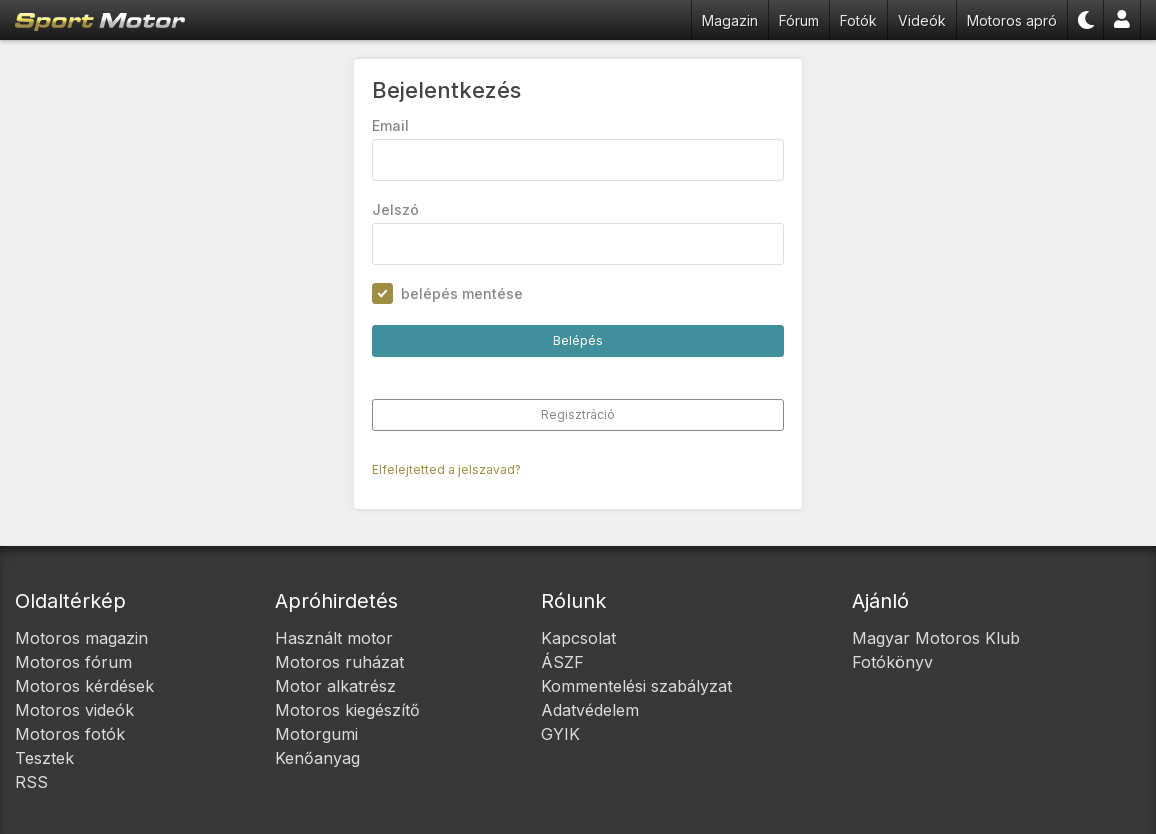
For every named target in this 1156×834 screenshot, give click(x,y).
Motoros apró (1012, 20)
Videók (922, 20)
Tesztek (44, 758)
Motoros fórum (73, 662)
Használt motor (334, 638)
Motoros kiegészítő (347, 710)
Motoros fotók (70, 734)
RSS (31, 782)
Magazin (730, 20)
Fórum (799, 20)
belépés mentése (462, 293)
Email (390, 125)
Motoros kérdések (84, 686)
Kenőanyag (317, 758)
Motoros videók (74, 710)
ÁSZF (562, 662)
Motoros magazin (81, 638)
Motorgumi (316, 734)
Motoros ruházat (339, 662)
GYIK (560, 734)
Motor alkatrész (335, 686)
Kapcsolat (578, 638)
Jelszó (395, 209)
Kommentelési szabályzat (636, 686)
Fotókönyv (892, 662)
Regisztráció (578, 414)
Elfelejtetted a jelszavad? (446, 469)
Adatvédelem (590, 710)
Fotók (858, 20)
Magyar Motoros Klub (936, 638)
